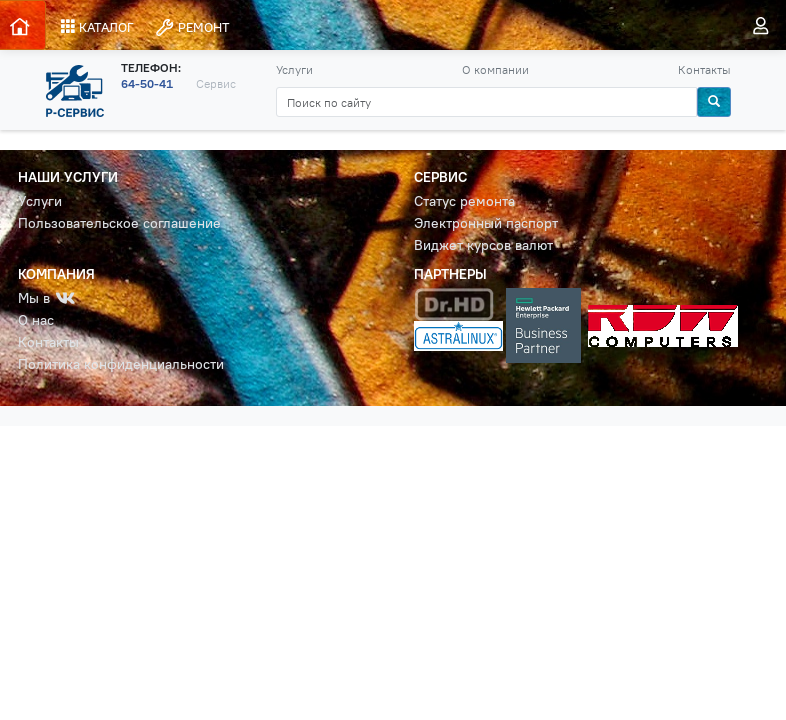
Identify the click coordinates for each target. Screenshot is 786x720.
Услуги (294, 69)
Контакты (704, 69)
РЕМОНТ (192, 27)
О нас (36, 320)
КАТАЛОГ (97, 27)
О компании (495, 69)
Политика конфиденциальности (121, 364)
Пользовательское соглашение (119, 223)
